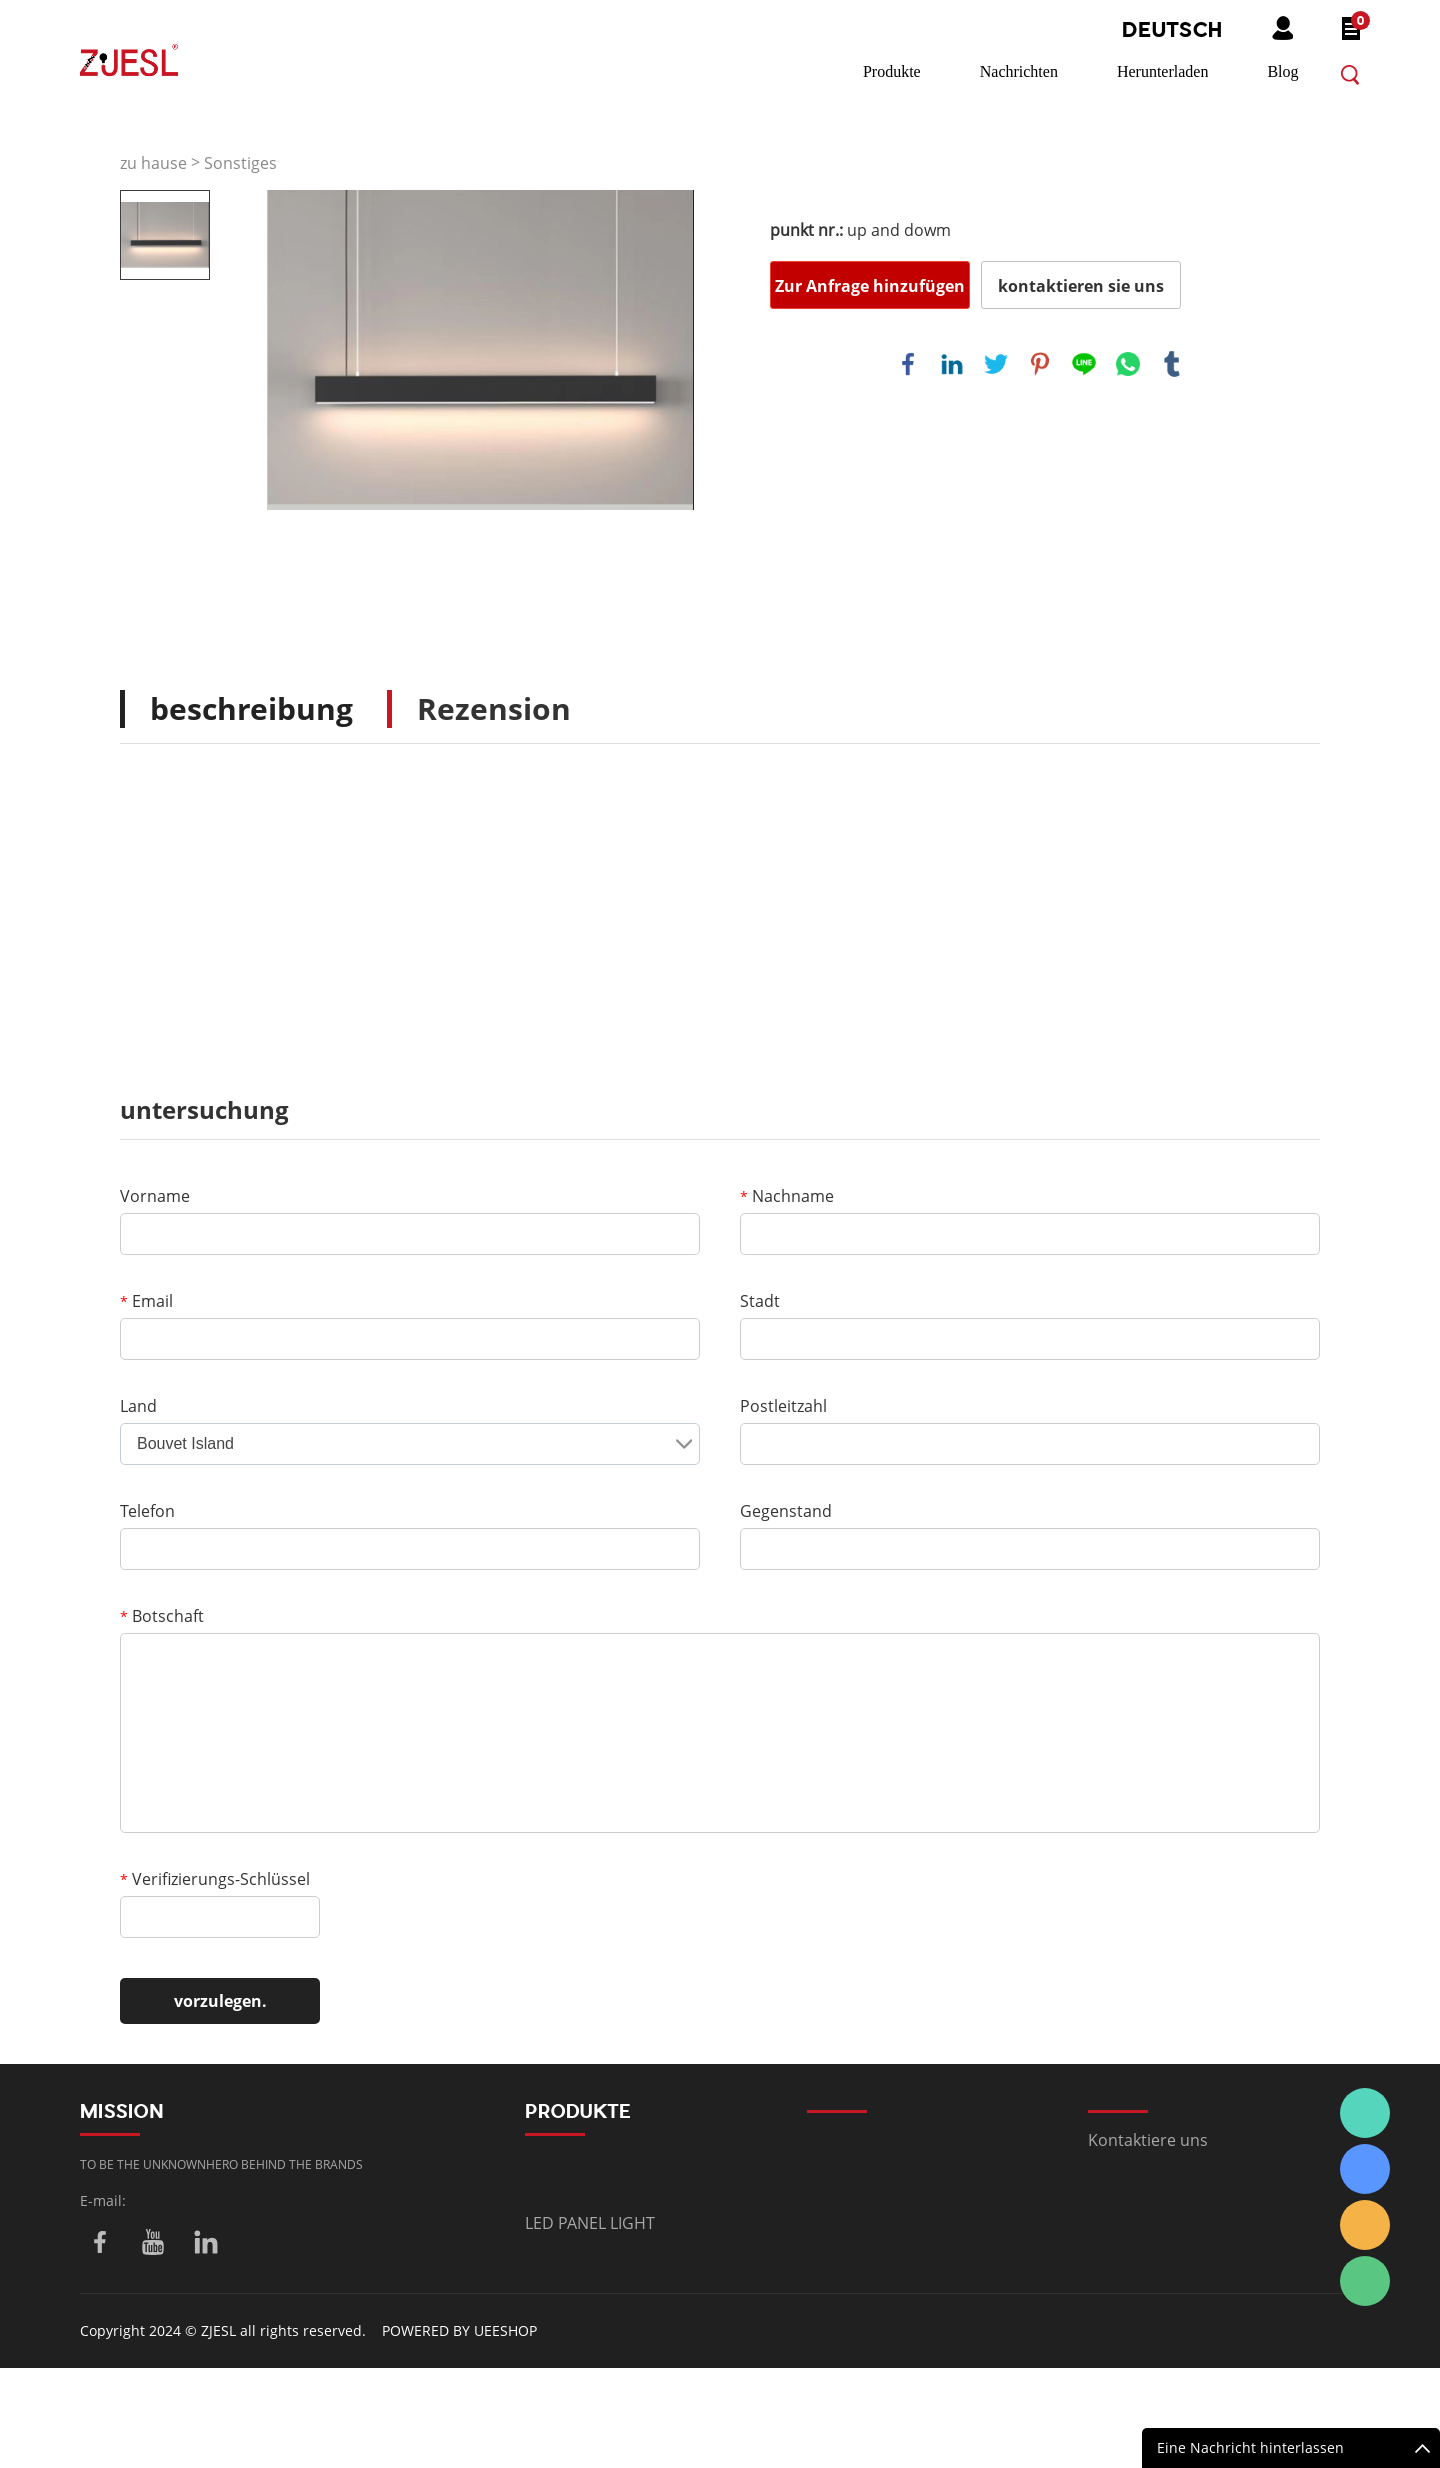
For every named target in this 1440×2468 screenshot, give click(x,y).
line (1084, 364)
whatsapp (1128, 364)
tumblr (1172, 364)
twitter (996, 364)
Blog (1282, 71)
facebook (908, 364)
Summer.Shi (1365, 2113)
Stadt (760, 1301)
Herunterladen (1163, 71)
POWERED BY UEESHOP (459, 2330)
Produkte (892, 71)
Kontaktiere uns (1148, 2140)
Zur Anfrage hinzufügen (870, 286)
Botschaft (162, 1616)
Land (138, 1406)
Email (146, 1301)
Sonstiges (240, 163)
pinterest (1040, 364)
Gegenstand (786, 1511)
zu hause (153, 163)
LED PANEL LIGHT (590, 2223)
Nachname (787, 1196)
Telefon (147, 1511)
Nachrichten (1019, 71)
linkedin (952, 364)
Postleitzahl (783, 1406)
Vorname (155, 1196)
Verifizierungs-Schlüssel (215, 1879)
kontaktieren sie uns (1081, 286)
